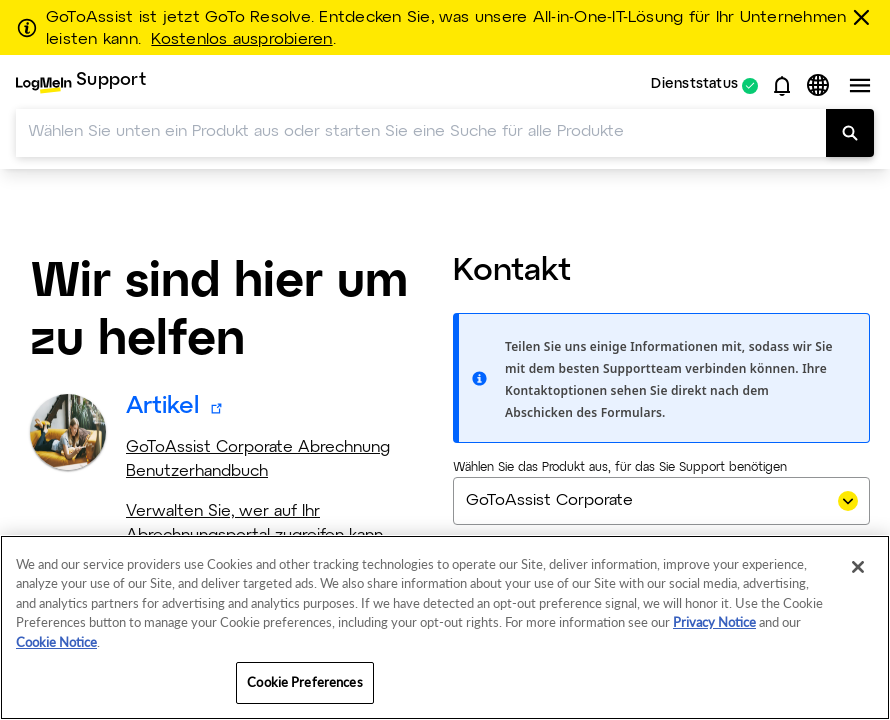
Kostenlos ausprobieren (241, 40)
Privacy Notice (714, 622)
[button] (782, 86)
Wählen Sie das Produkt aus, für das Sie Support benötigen (620, 468)
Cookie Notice (56, 642)
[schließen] (865, 17)
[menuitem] (81, 85)
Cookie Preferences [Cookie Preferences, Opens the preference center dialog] (304, 682)
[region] (445, 627)
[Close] (858, 567)
